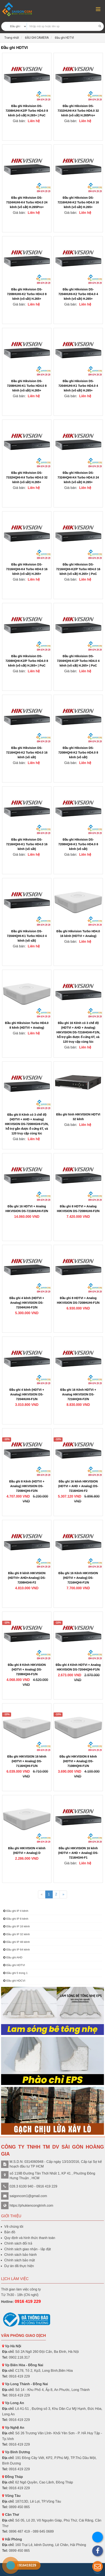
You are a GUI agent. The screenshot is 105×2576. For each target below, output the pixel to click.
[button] (97, 2566)
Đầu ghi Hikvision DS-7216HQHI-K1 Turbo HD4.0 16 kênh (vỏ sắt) (26, 844)
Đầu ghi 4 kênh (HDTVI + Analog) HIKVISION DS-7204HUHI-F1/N (26, 1394)
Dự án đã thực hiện (19, 2266)
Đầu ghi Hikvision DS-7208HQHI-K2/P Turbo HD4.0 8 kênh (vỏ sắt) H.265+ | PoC (27, 660)
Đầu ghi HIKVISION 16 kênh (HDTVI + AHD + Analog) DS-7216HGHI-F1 (78, 1852)
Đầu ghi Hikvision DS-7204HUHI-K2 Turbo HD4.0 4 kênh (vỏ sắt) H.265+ (78, 294)
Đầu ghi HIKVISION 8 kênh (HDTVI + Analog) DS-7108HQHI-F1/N (78, 1761)
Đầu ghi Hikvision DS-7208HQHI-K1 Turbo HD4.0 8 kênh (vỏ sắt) (78, 844)
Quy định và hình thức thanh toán (29, 2238)
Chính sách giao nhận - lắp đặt (27, 2249)
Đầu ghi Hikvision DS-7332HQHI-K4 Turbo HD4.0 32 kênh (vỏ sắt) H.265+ (26, 477)
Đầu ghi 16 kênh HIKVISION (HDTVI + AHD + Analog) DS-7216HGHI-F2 (78, 1486)
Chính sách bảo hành (20, 2254)
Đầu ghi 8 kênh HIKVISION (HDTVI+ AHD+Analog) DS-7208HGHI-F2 (27, 1577)
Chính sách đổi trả (18, 2243)
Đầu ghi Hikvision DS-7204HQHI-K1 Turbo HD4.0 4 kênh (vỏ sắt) (27, 936)
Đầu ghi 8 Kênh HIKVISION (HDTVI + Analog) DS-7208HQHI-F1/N (27, 1669)
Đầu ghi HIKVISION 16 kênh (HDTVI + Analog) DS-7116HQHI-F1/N (26, 1761)
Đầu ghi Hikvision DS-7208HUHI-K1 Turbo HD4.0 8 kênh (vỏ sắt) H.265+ (27, 385)
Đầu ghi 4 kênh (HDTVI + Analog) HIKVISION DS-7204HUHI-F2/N (26, 1302)
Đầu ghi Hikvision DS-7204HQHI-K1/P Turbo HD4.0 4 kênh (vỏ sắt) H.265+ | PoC (78, 660)
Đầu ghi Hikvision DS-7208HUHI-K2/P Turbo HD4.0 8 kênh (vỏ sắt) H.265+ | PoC (27, 110)
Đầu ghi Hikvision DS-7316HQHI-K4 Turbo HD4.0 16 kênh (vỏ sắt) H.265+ (26, 569)
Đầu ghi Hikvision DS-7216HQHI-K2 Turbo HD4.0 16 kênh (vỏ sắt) (26, 752)
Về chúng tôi (13, 2226)
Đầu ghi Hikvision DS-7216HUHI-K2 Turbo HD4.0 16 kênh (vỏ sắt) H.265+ (78, 202)
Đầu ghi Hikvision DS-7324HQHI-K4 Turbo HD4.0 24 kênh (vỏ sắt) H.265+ (78, 477)
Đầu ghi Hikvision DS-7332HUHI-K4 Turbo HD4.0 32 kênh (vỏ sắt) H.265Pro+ (78, 110)
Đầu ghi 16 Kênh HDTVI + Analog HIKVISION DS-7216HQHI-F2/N (78, 1394)
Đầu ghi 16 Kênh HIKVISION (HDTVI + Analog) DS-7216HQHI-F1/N (78, 1577)
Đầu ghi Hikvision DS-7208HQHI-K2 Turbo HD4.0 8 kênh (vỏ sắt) (78, 752)
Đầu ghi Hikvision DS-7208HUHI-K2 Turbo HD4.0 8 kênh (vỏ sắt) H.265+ (27, 294)
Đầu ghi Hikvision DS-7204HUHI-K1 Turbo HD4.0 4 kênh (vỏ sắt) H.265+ (78, 385)
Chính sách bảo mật (19, 2260)
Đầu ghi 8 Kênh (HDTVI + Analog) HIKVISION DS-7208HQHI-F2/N (26, 1486)
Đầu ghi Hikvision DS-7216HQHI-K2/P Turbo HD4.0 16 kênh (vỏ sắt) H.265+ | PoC (78, 569)
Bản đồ (9, 2232)
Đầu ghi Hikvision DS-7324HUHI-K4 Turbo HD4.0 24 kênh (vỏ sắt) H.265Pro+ (26, 202)
